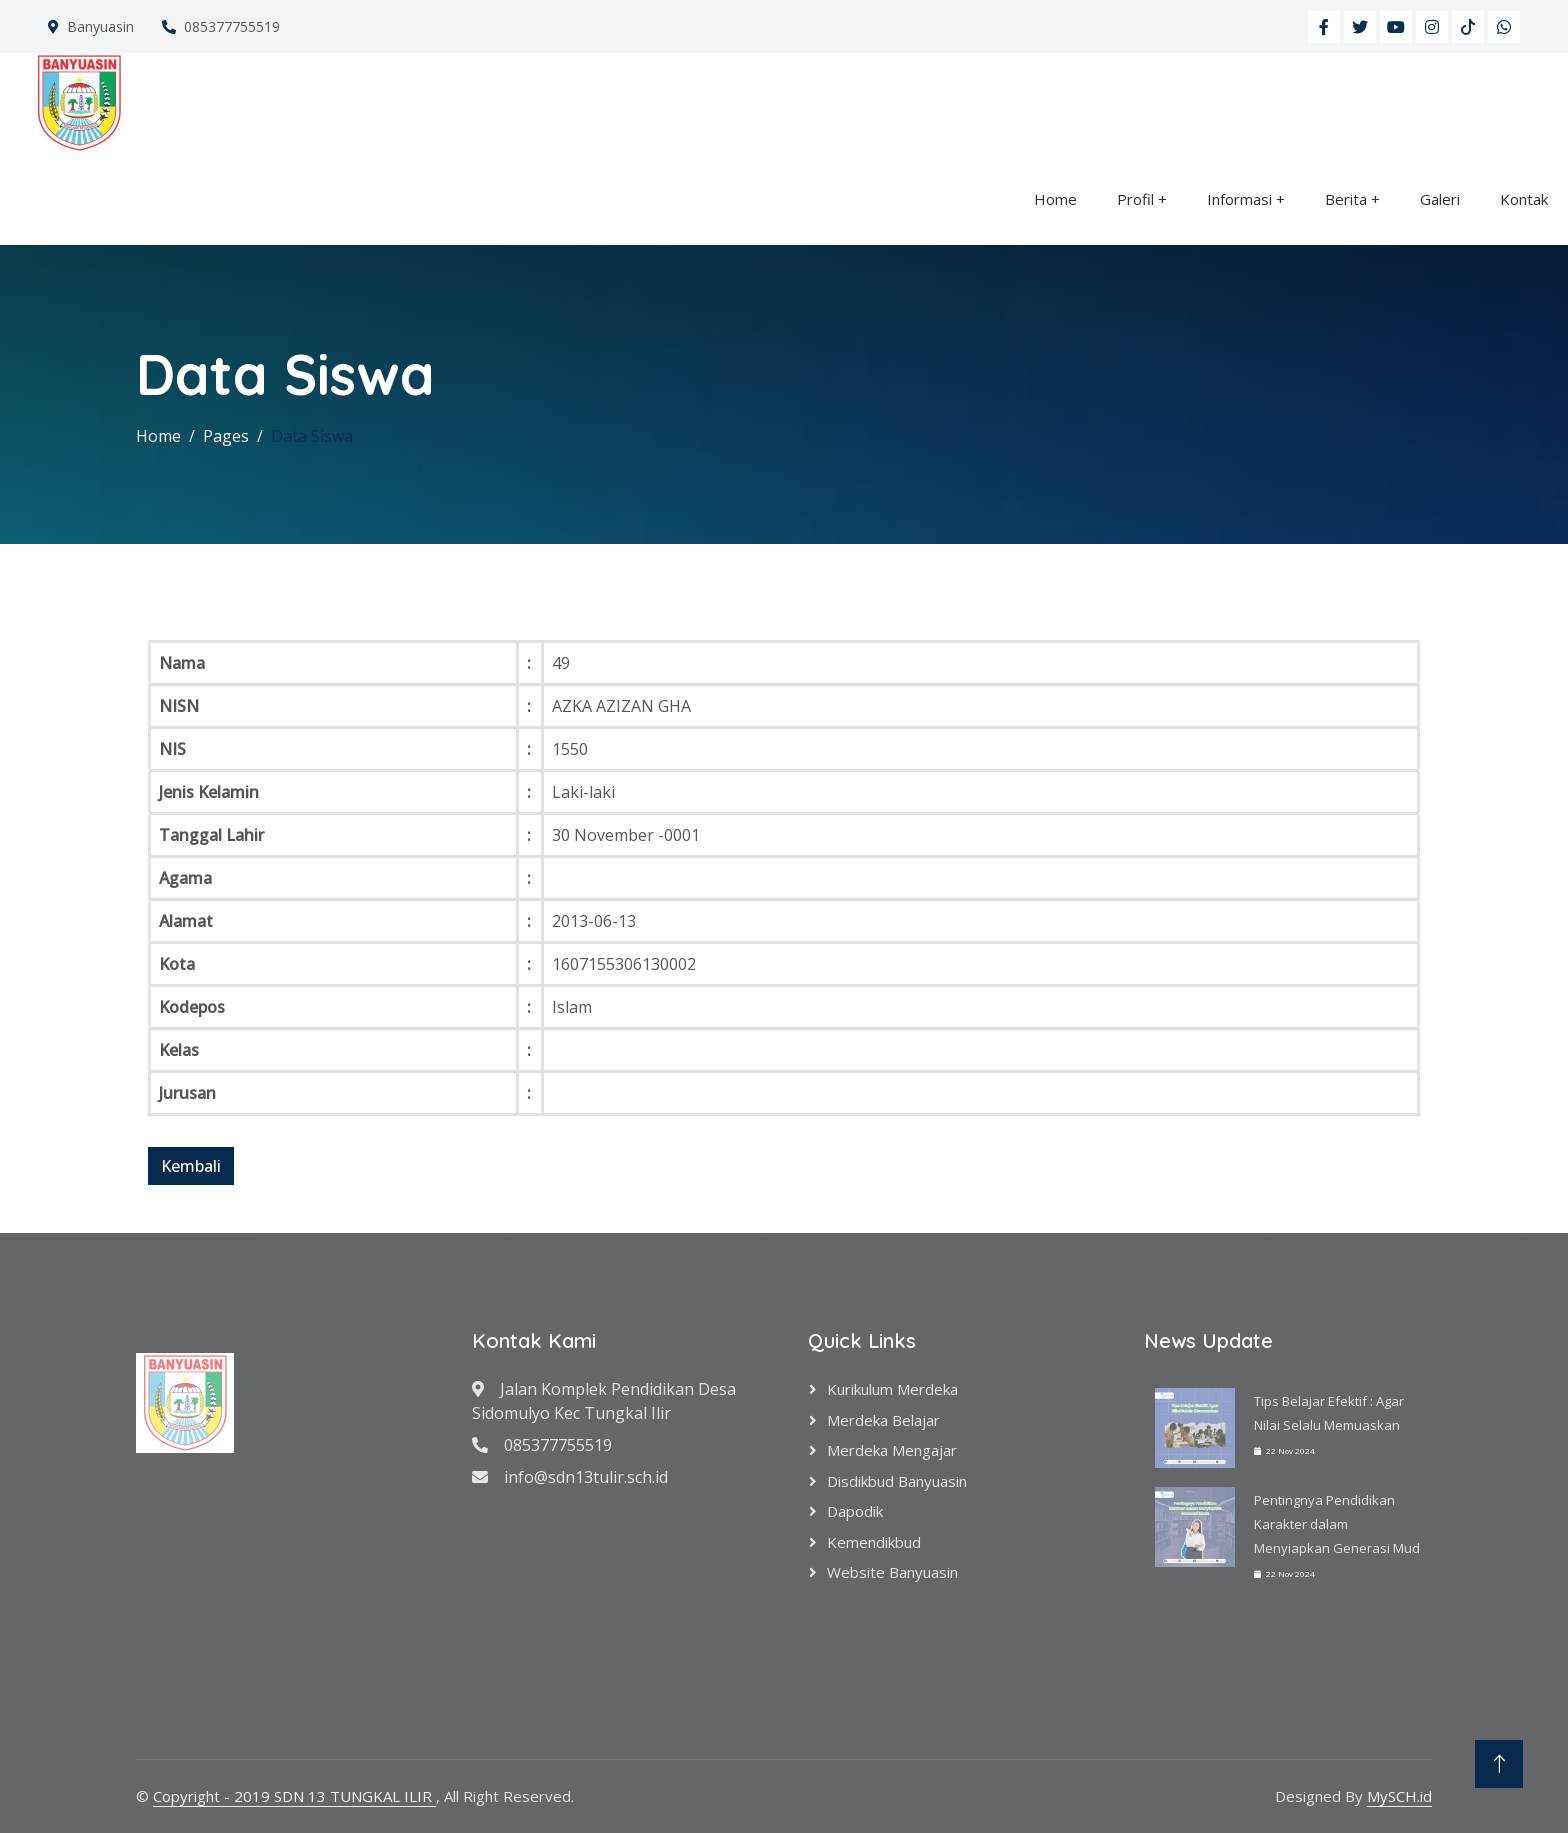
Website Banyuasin (892, 1572)
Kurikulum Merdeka (892, 1389)
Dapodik (855, 1511)
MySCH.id (1399, 1796)
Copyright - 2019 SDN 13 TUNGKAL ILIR (294, 1796)
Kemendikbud (874, 1542)
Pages (226, 436)
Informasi (1239, 199)
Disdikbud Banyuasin (897, 1481)
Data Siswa (312, 436)
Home (1055, 199)
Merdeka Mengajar (892, 1450)
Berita (1346, 199)
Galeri (1440, 199)
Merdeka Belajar (883, 1420)
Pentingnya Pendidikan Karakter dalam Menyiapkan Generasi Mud (1337, 1524)
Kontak (1524, 199)
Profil (1135, 199)
